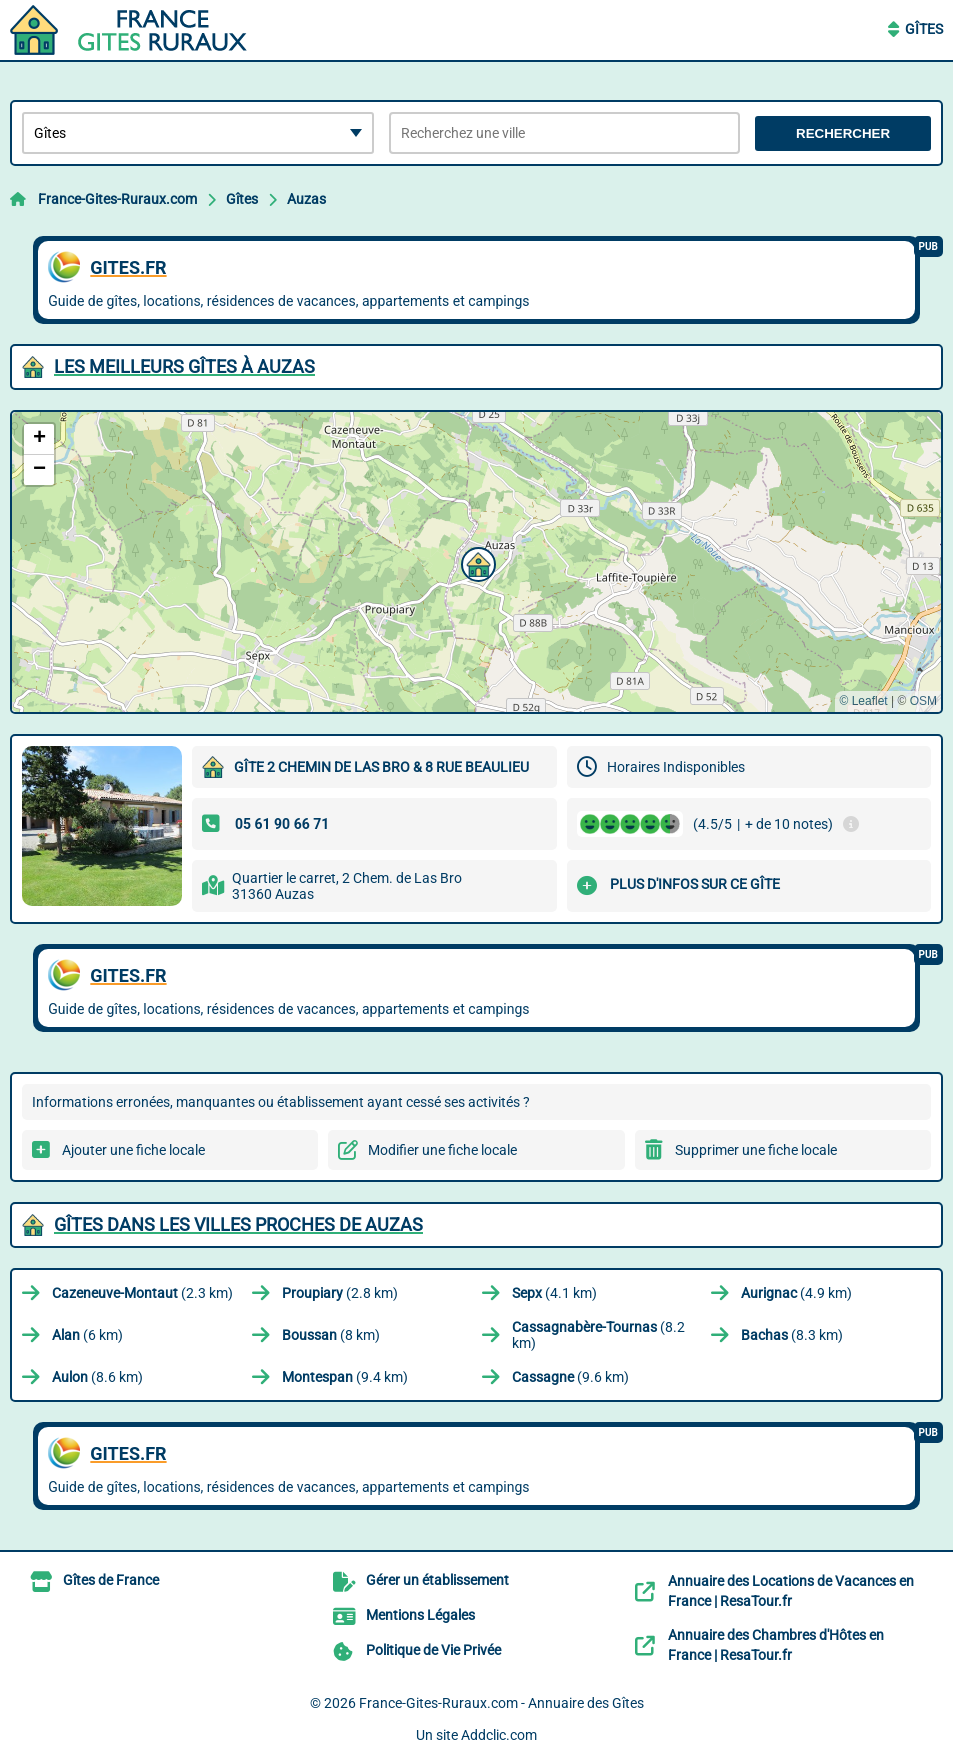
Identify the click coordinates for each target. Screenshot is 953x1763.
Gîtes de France (111, 1580)
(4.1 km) (554, 1293)
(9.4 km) (345, 1377)
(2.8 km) (340, 1293)
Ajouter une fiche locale (133, 1150)
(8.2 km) (598, 1335)
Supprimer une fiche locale (756, 1150)
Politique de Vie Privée (433, 1650)
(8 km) (331, 1335)
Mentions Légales (420, 1615)
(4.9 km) (796, 1293)
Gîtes (924, 29)
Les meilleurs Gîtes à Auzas (184, 366)
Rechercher (843, 133)
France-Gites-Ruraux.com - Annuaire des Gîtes (501, 1703)
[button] (476, 562)
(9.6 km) (570, 1377)
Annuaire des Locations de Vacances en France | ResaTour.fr (791, 1591)
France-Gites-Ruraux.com (117, 199)
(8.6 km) (97, 1377)
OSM (923, 701)
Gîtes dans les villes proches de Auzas (238, 1224)
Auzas (306, 199)
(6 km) (87, 1335)
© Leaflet (863, 701)
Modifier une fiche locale (442, 1150)
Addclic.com (499, 1735)
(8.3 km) (792, 1335)
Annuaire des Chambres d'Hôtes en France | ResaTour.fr (776, 1645)
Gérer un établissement (437, 1580)
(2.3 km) (142, 1293)
